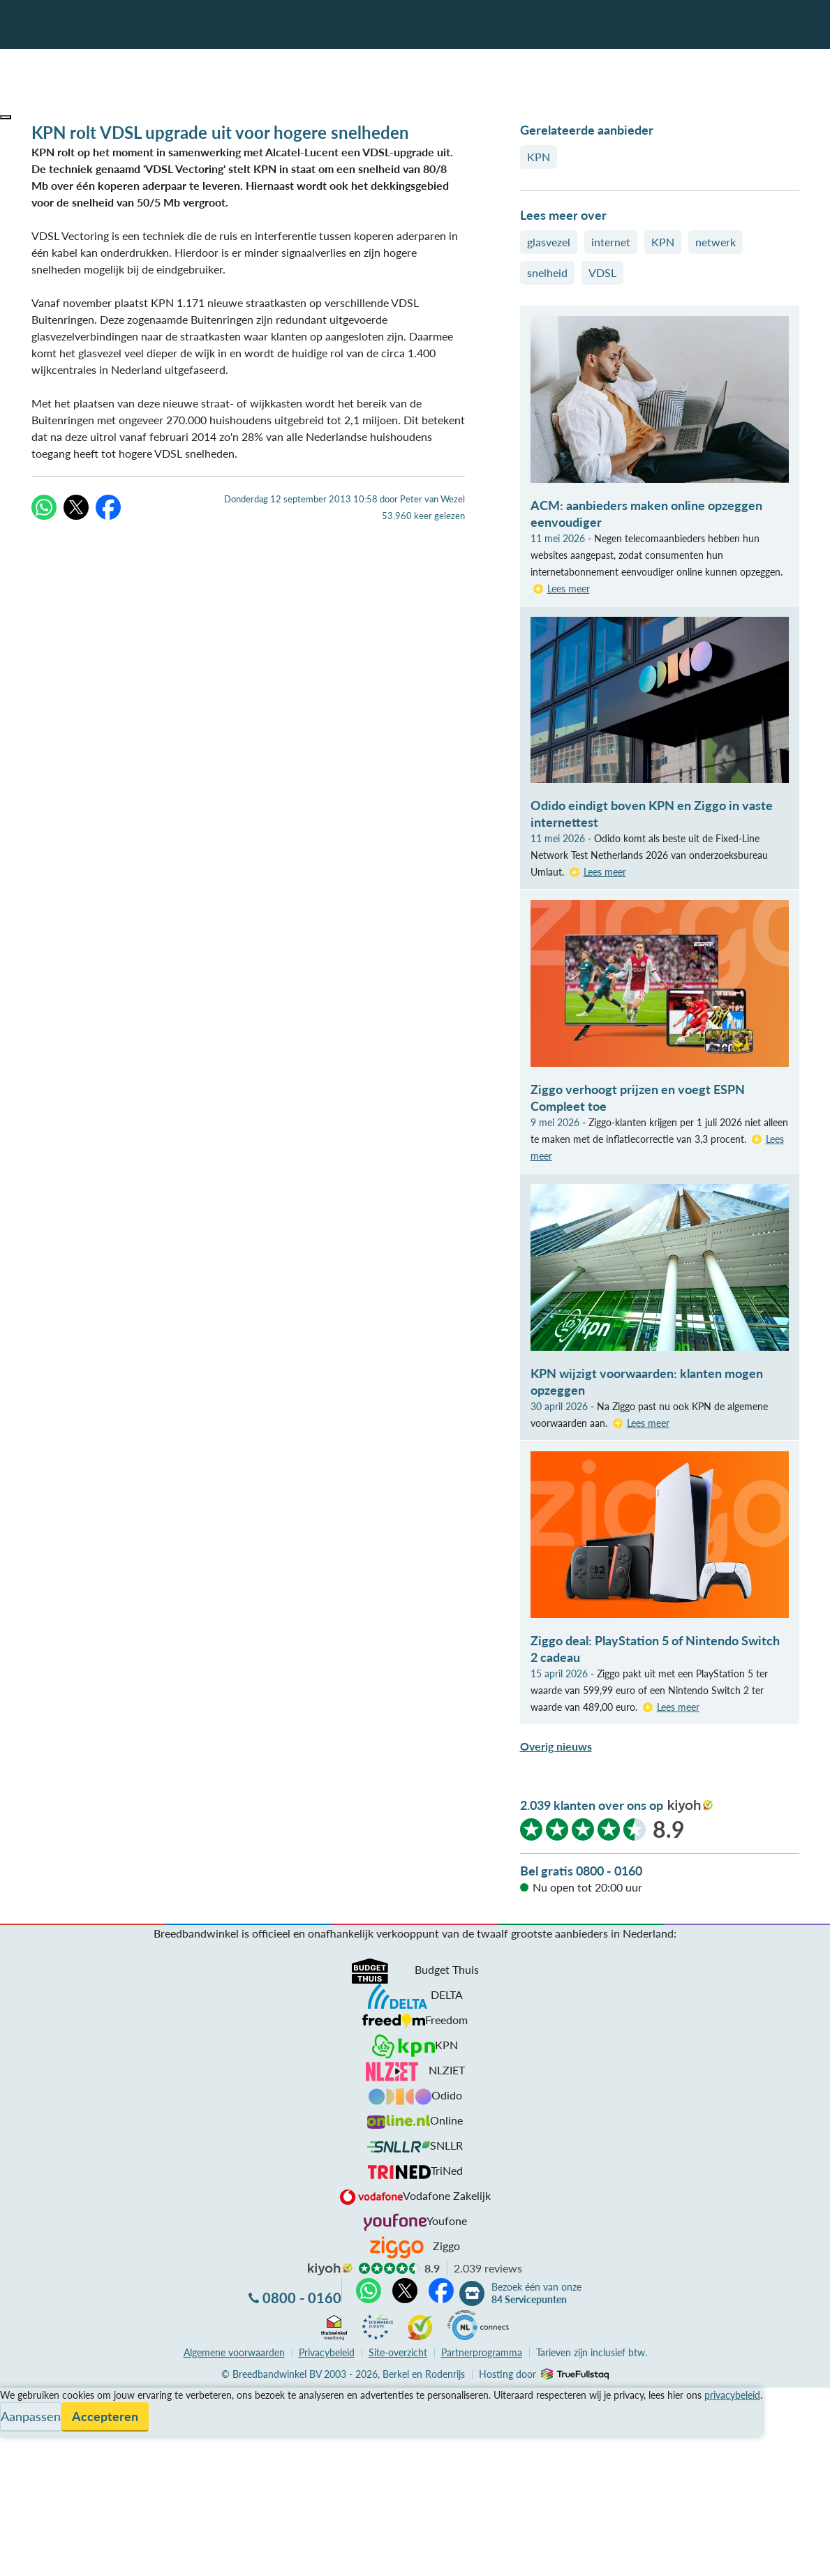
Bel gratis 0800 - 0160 (581, 1870)
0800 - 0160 (301, 2297)
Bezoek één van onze (536, 2293)
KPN (538, 156)
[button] (5, 117)
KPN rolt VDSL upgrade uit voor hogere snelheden (220, 132)
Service (18, 2412)
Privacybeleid (327, 2352)
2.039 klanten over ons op (591, 1805)
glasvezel (548, 241)
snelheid (547, 272)
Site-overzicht (398, 2352)
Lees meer (568, 588)
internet (610, 241)
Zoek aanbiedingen (63, 2556)
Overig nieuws (556, 1746)
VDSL (602, 272)
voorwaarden (234, 2352)
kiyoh (690, 1806)
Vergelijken (27, 2395)
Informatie (25, 2429)
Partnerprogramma (481, 2352)
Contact (20, 2446)
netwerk (715, 241)
